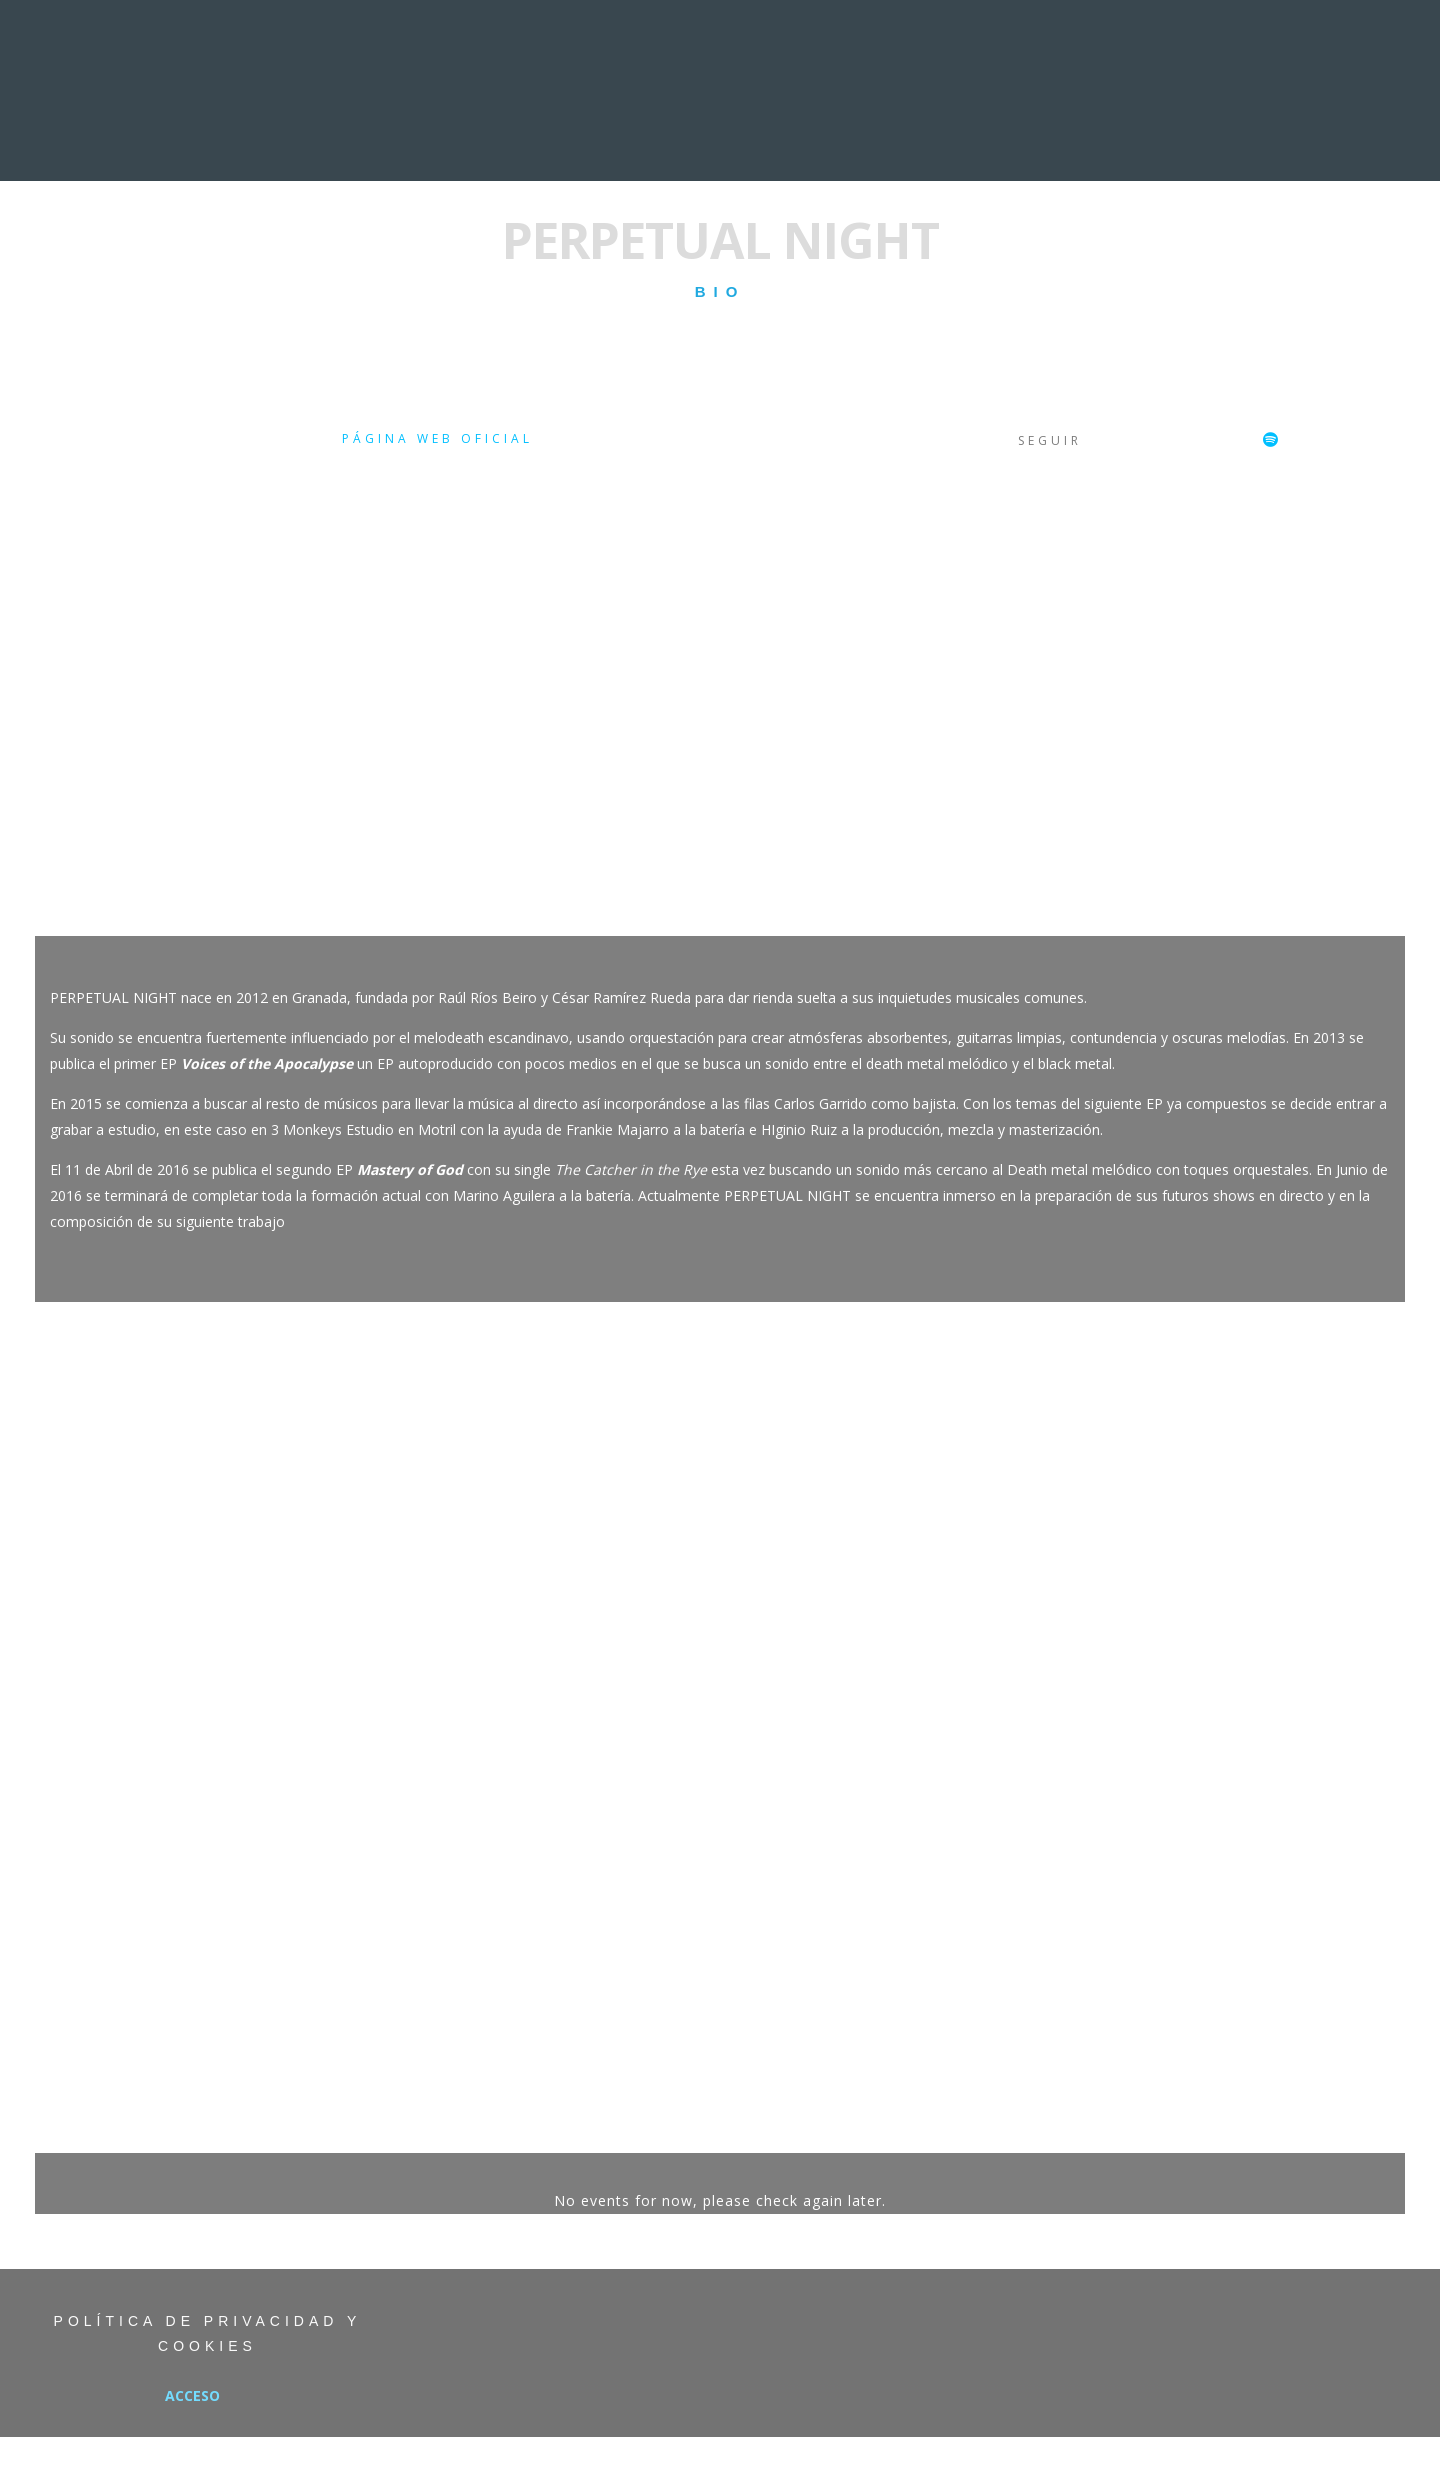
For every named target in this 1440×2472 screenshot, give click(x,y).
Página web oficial (437, 438)
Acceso (192, 2395)
